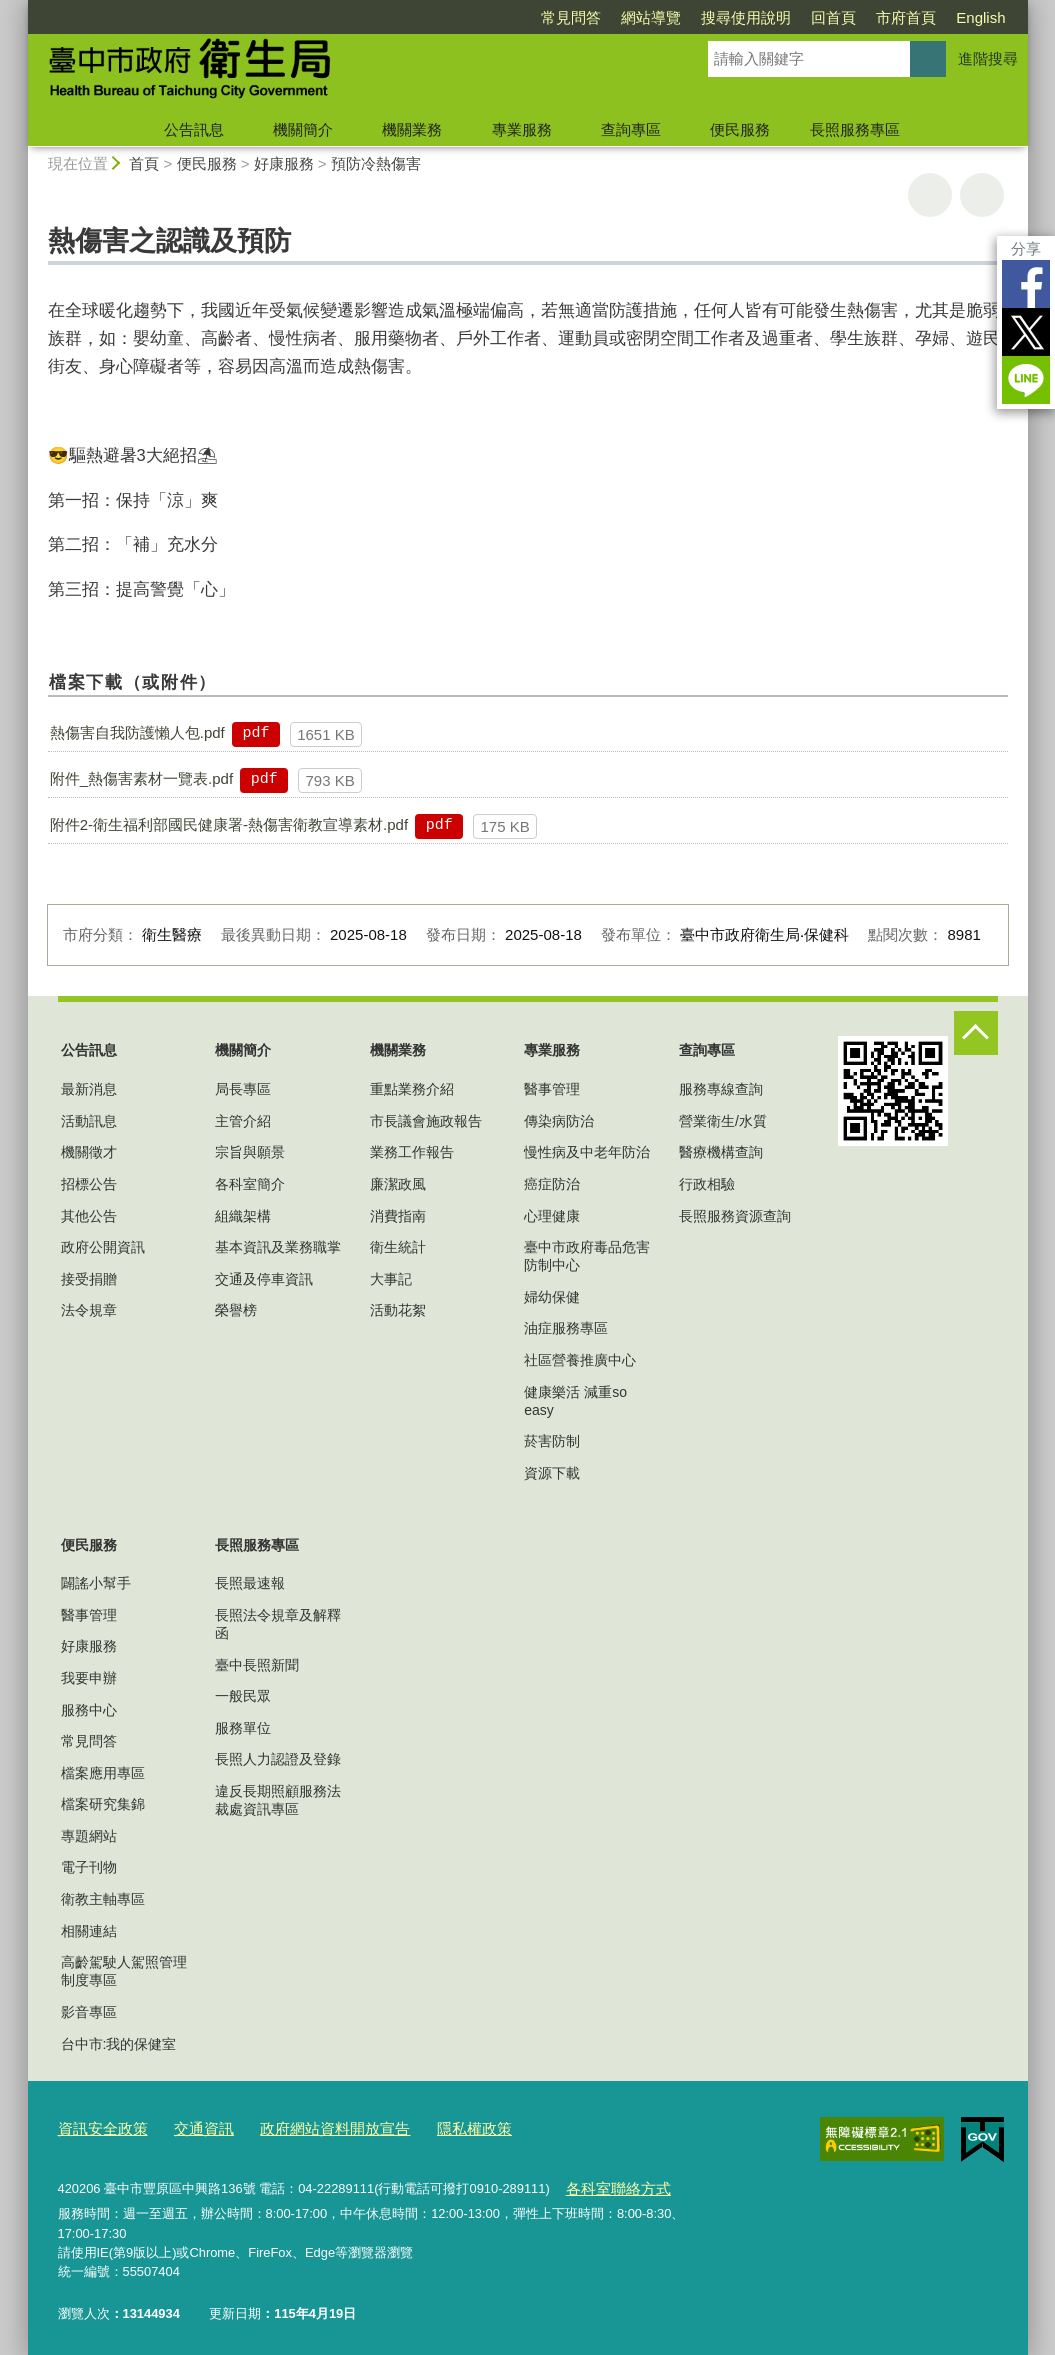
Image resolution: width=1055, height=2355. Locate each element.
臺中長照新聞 (257, 1665)
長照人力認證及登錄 (278, 1759)
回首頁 (833, 17)
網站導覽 (651, 17)
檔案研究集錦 (103, 1804)
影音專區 (89, 2012)
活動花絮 (398, 1310)
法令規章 (89, 1310)
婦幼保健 (552, 1297)
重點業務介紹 (412, 1089)
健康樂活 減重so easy (575, 1401)
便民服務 (740, 129)
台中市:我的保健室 (119, 2044)
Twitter (1026, 332)
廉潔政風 (398, 1184)
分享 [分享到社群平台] (1026, 248)
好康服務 (284, 163)
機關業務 (412, 129)
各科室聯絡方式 (610, 2182)
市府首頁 (906, 17)
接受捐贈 (89, 1279)
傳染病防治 (559, 1121)
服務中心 (89, 1710)
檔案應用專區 (103, 1773)
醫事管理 (552, 1089)
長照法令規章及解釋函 (278, 1624)
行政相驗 (707, 1184)
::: (19, 8)
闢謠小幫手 (96, 1583)
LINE (1026, 380)
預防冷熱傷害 (376, 163)
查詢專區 (631, 129)
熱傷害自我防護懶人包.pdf (137, 732)
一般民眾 (243, 1696)
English (980, 17)
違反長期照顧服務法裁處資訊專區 (278, 1800)
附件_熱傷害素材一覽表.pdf (141, 778)
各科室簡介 (250, 1184)
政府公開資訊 (103, 1247)
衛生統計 (398, 1247)
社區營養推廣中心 (580, 1360)
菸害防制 (552, 1441)
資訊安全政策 (97, 2126)
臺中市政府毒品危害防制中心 (587, 1256)
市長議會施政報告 (426, 1121)
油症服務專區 (566, 1328)
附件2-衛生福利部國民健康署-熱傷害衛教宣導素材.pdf (229, 824)
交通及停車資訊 (264, 1279)
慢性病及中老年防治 (587, 1152)
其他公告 (89, 1216)
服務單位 (243, 1728)
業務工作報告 (412, 1152)
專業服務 (522, 129)
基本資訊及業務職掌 (278, 1247)
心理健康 (552, 1216)
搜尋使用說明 (746, 17)
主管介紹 (243, 1121)
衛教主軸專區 (103, 1899)
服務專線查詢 (721, 1089)
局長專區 (243, 1089)
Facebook (1026, 284)
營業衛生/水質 (723, 1121)
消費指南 (398, 1216)
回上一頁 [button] (982, 195)
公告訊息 (194, 129)
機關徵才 (89, 1152)
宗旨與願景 (250, 1152)
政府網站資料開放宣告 (305, 2126)
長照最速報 (250, 1583)
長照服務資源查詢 (735, 1216)
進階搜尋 (988, 58)
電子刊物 (89, 1867)
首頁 (144, 163)
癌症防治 (552, 1184)
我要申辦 (89, 1678)
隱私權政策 (429, 2126)
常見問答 (571, 17)
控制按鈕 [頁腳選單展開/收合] (976, 1033)
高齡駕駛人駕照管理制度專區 (124, 1971)
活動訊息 (89, 1121)
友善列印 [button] (930, 195)
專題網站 (89, 1836)
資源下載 (552, 1473)
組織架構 (243, 1216)
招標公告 (89, 1184)
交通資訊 (188, 2126)
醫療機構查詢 (721, 1152)
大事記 (391, 1279)
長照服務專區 (855, 129)
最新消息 (89, 1089)
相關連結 (89, 1931)
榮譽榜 (236, 1310)
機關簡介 (303, 129)
